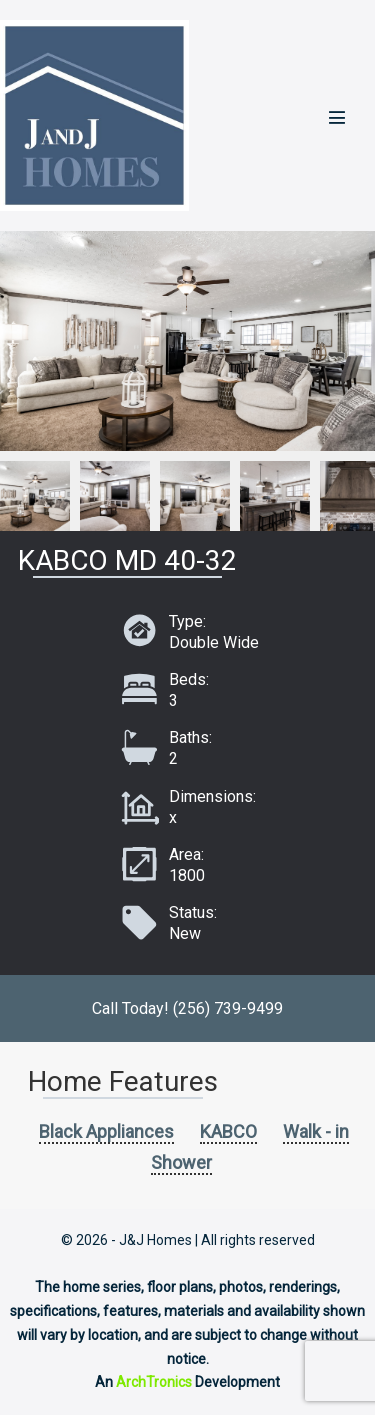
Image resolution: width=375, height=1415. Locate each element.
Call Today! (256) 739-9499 (187, 1008)
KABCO (228, 1131)
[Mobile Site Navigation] (337, 117)
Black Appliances (106, 1131)
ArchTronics (154, 1382)
